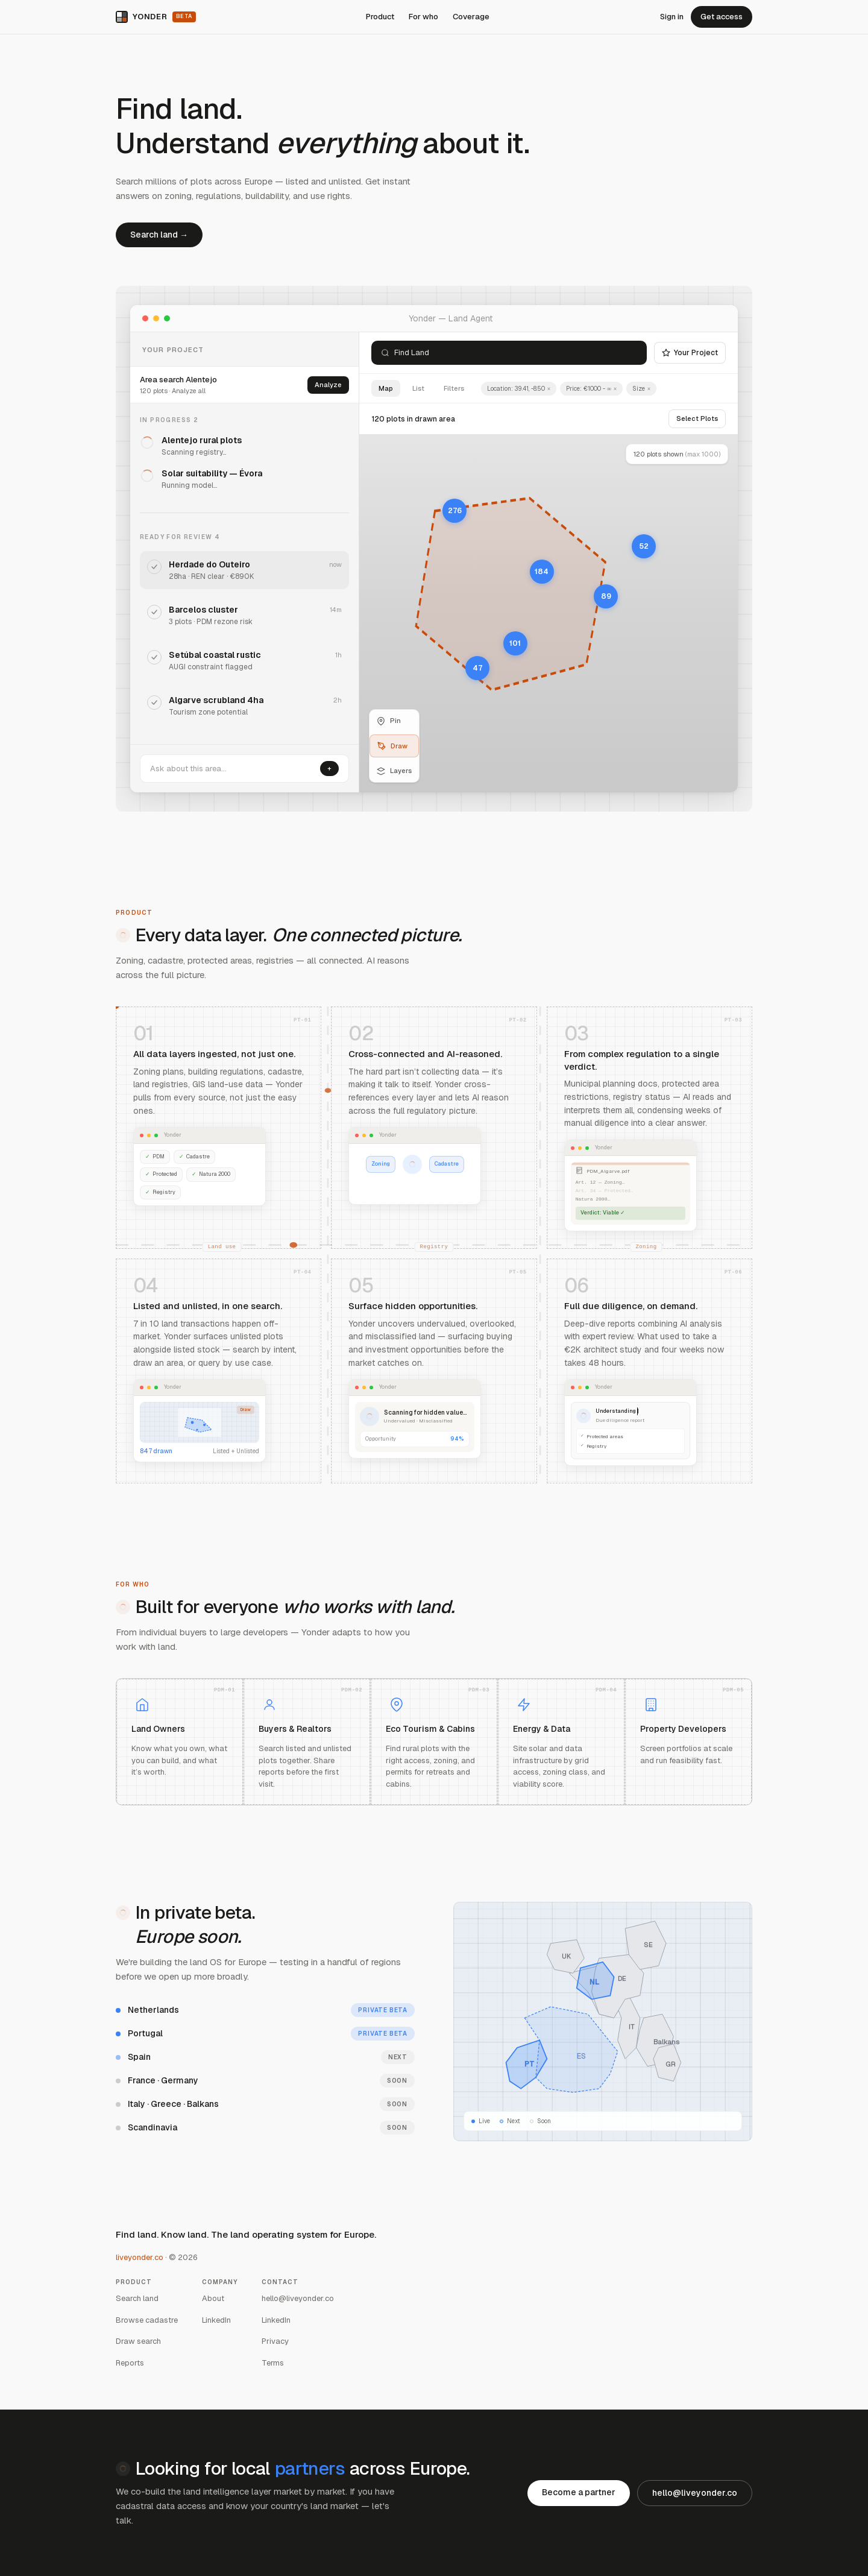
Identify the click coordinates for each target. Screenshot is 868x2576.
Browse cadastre (147, 2320)
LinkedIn (216, 2320)
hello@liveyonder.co (298, 2298)
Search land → (159, 234)
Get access (721, 16)
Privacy (275, 2341)
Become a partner (578, 2492)
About (213, 2298)
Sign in (672, 16)
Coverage (471, 16)
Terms (273, 2363)
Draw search (138, 2341)
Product (380, 16)
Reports (130, 2363)
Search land (137, 2298)
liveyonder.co (139, 2257)
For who (423, 16)
